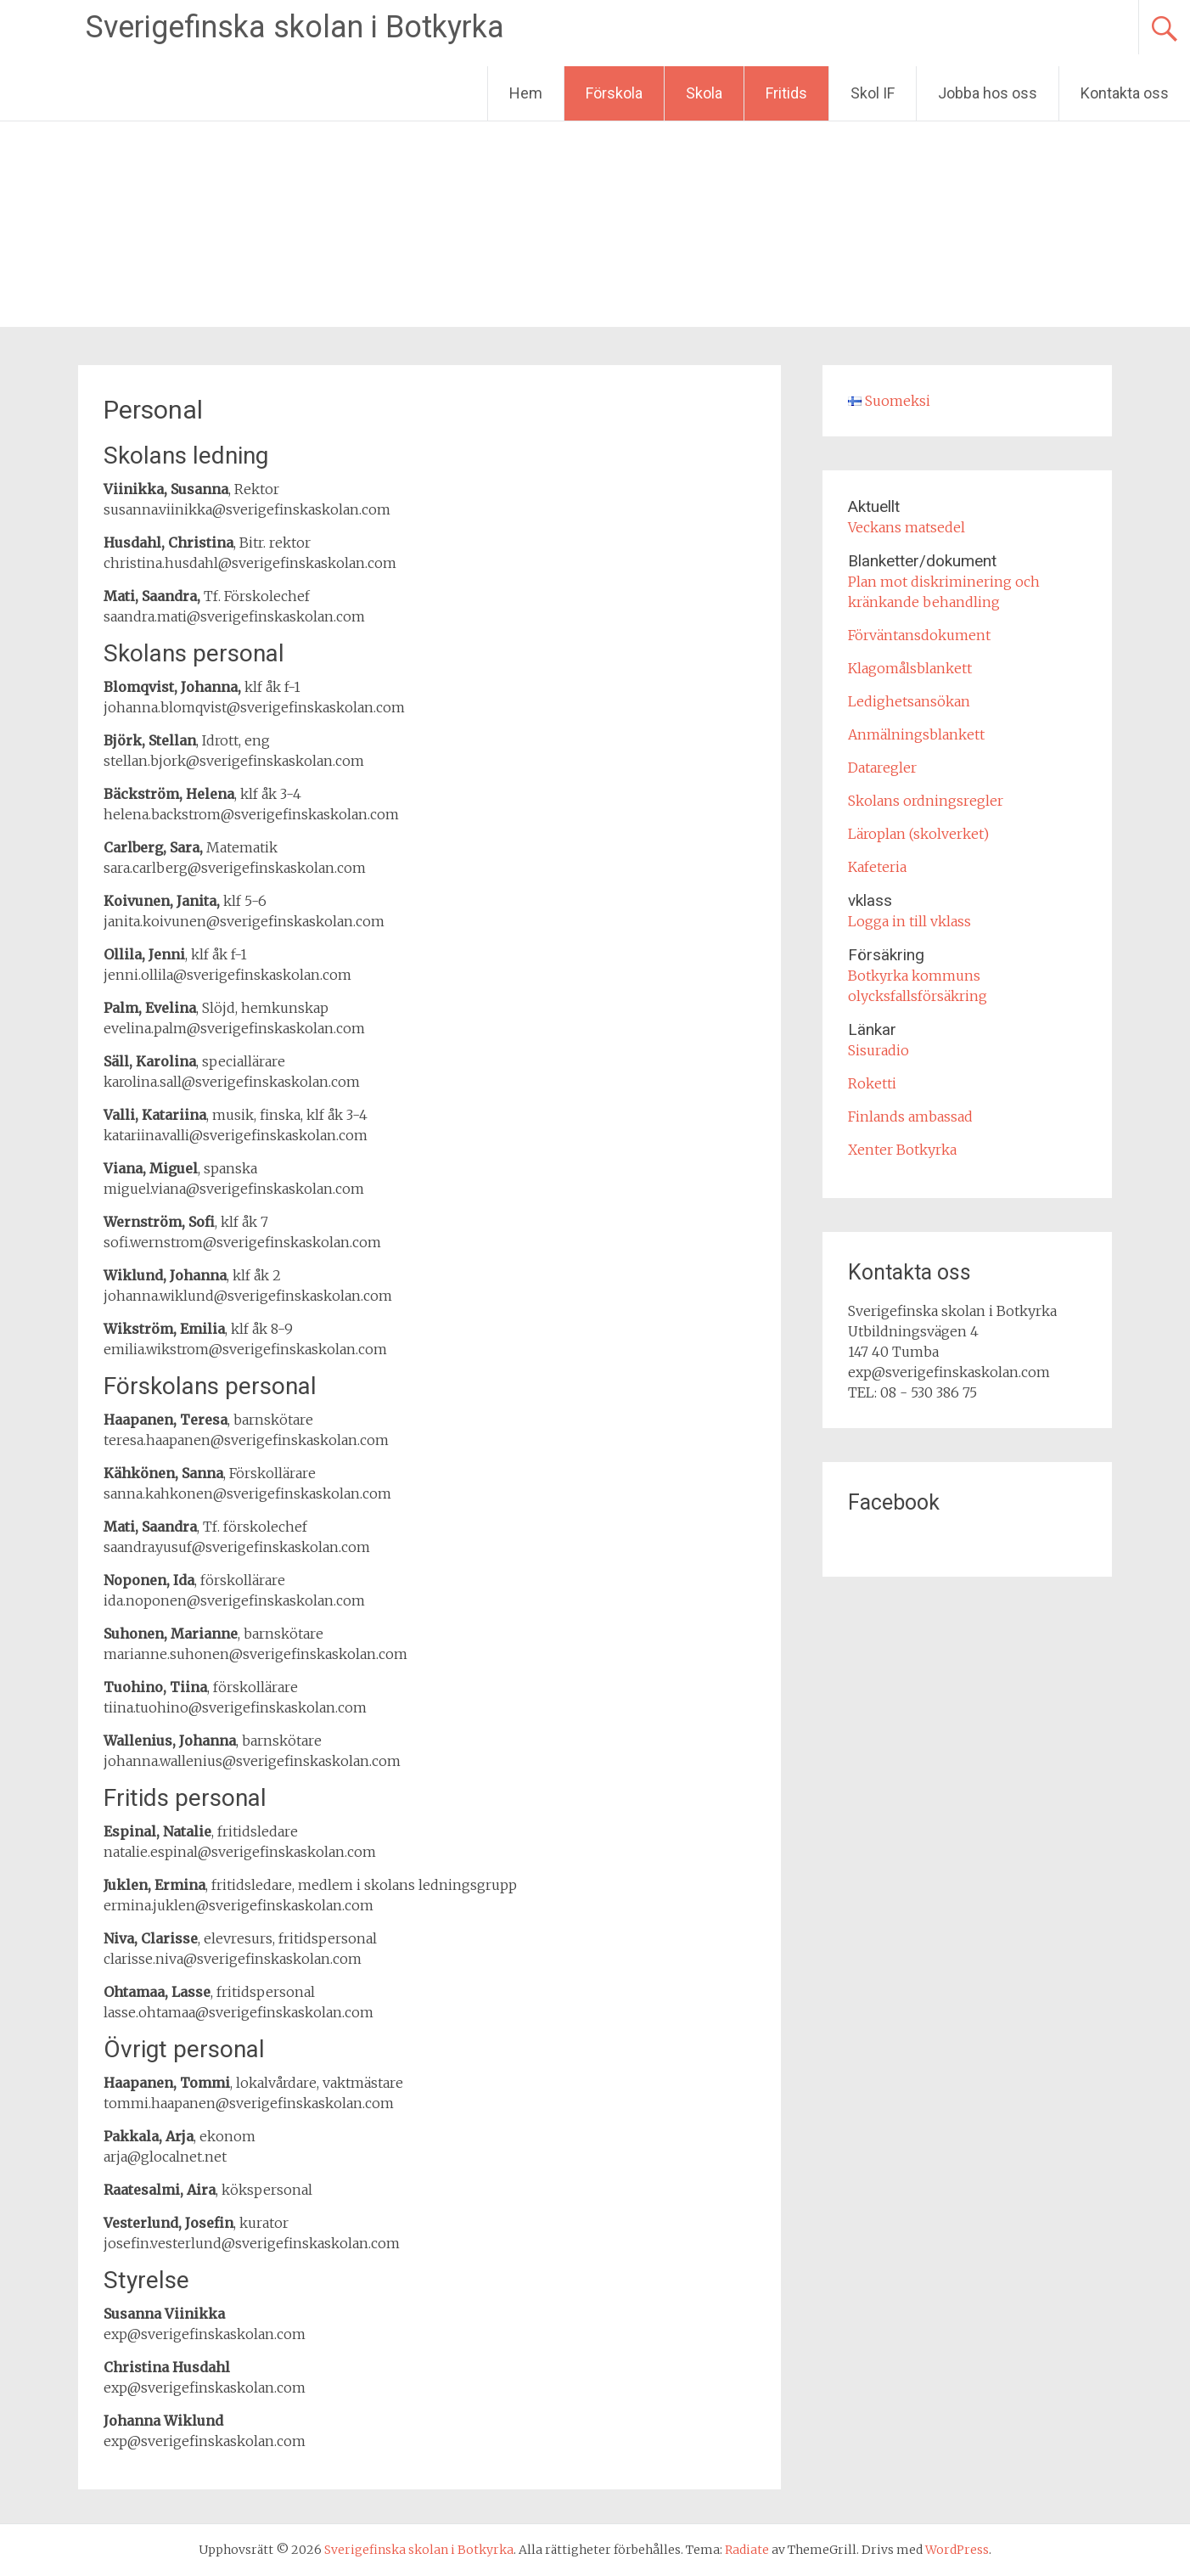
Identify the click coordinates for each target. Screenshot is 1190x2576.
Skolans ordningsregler (925, 800)
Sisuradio (878, 1050)
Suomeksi (889, 400)
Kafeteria (877, 866)
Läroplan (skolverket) (918, 833)
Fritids (786, 93)
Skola (704, 93)
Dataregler (882, 767)
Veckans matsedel (906, 527)
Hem (525, 93)
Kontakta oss (1125, 93)
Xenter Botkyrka (902, 1149)
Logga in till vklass (909, 921)
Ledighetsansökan (909, 701)
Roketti (872, 1083)
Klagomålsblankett (910, 668)
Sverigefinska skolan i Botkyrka (295, 27)
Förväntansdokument (919, 635)
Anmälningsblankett (916, 734)
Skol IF (872, 93)
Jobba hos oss (987, 93)
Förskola (614, 93)
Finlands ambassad (910, 1116)
